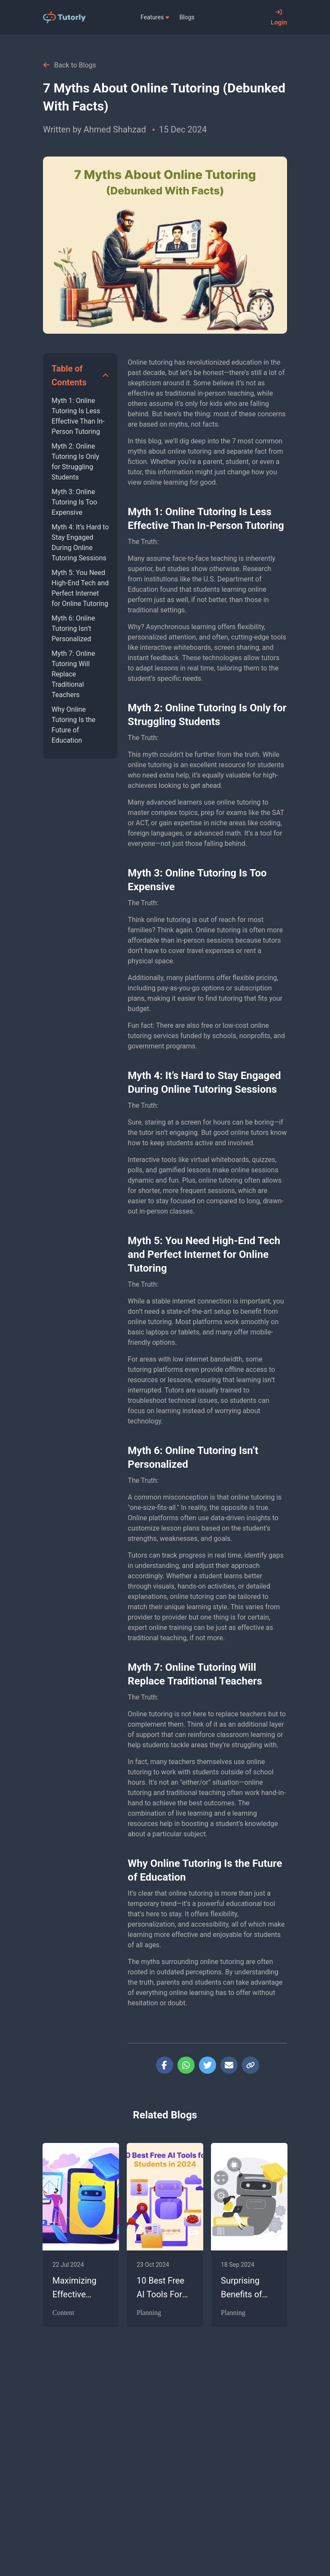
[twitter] (207, 2065)
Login (279, 17)
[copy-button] (250, 2065)
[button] (80, 375)
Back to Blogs (69, 65)
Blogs (186, 17)
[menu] (178, 17)
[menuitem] (155, 17)
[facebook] (164, 2065)
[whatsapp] (186, 2065)
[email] (229, 2065)
